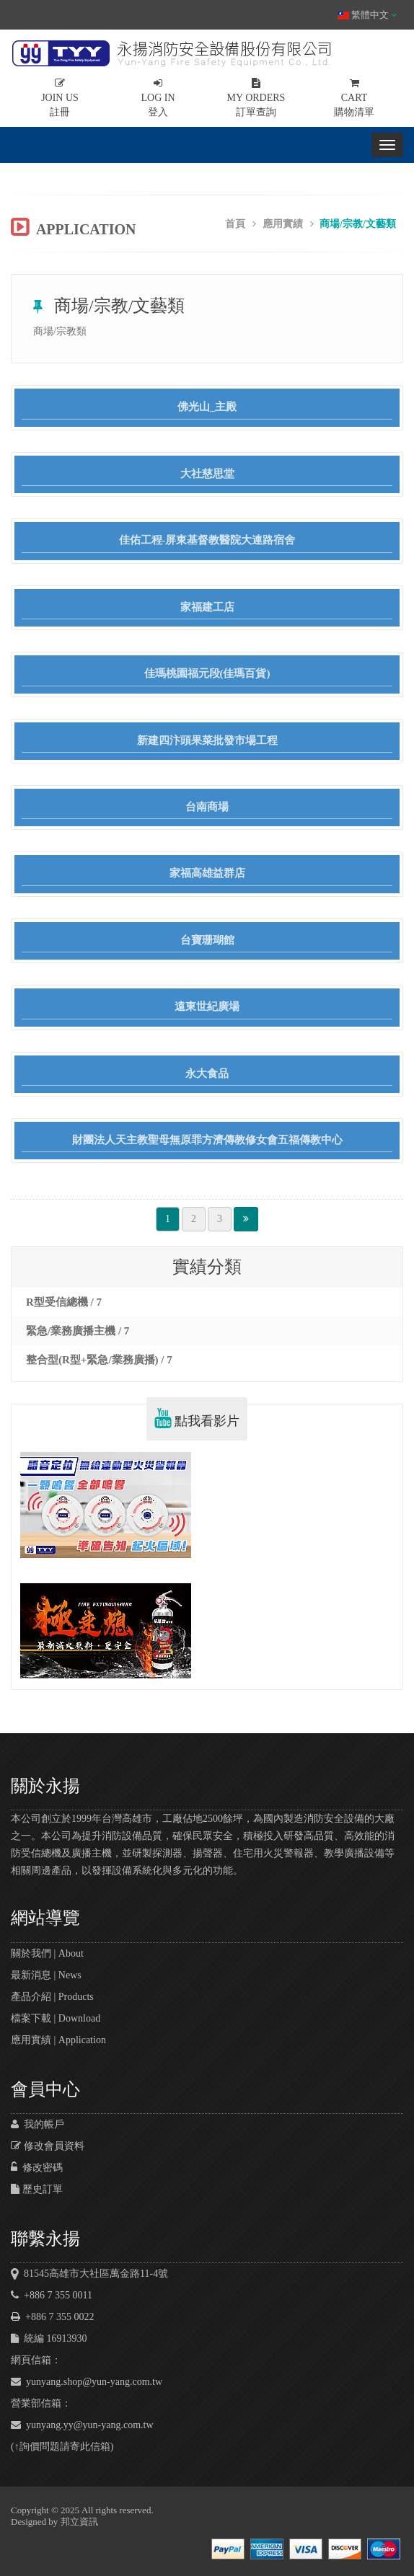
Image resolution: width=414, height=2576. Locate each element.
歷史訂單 (37, 2189)
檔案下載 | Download (55, 2018)
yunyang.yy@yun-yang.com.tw (82, 2425)
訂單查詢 (256, 98)
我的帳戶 (37, 2124)
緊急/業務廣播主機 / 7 (77, 1331)
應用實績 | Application (58, 2040)
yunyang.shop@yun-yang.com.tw (86, 2381)
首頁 (235, 223)
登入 (158, 98)
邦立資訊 (79, 2521)
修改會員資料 (47, 2146)
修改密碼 (37, 2167)
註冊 (60, 98)
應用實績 (283, 223)
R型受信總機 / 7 (64, 1302)
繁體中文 (367, 14)
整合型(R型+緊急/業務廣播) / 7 (99, 1360)
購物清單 (354, 98)
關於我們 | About (47, 1953)
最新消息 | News (46, 1975)
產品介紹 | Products (52, 1996)
